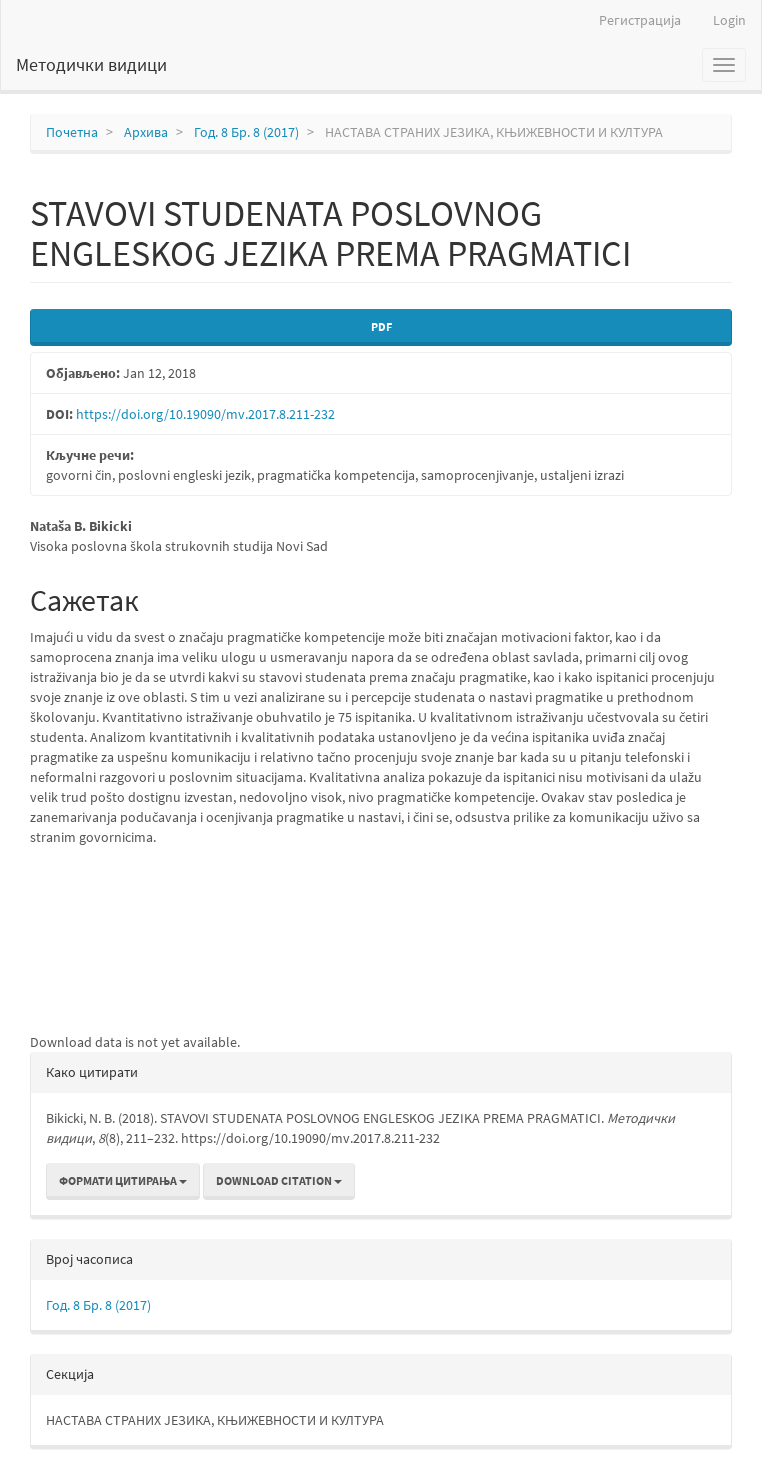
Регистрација (640, 20)
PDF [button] (381, 326)
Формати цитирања (123, 1180)
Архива (146, 132)
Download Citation (279, 1180)
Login (729, 20)
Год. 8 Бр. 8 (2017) (246, 132)
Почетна (72, 132)
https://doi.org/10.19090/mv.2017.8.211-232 (205, 414)
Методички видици (91, 64)
